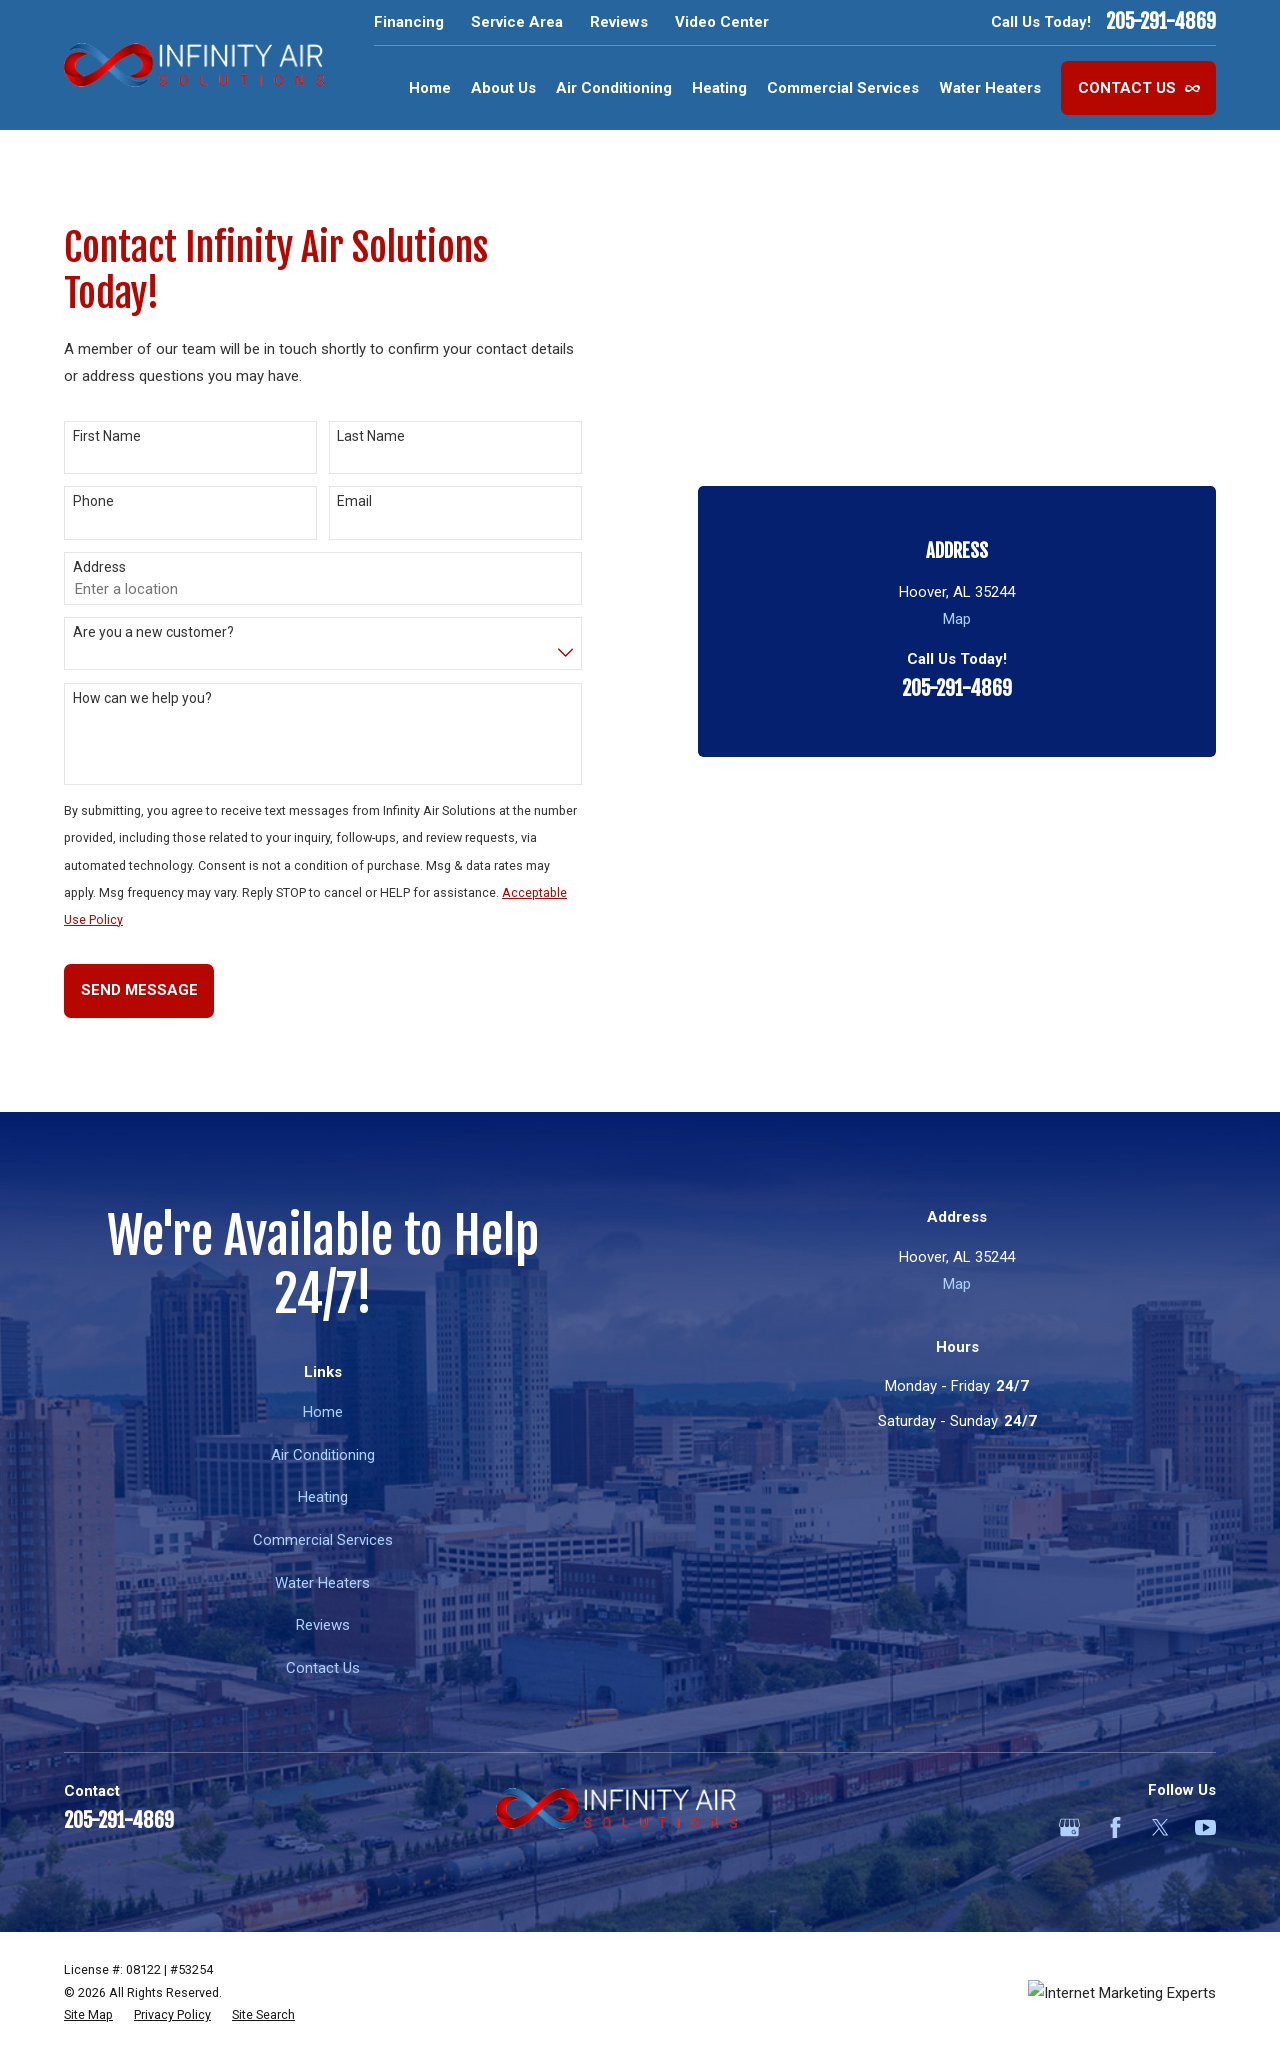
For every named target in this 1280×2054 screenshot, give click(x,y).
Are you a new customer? (153, 632)
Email (354, 501)
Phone (93, 501)
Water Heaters (322, 1583)
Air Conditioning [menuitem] (614, 88)
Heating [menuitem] (719, 88)
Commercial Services (323, 1540)
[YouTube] (1205, 1827)
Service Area (517, 22)
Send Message (139, 990)
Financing (409, 22)
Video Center (722, 22)
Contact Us (1139, 88)
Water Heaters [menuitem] (990, 88)
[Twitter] (1160, 1827)
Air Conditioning (323, 1455)
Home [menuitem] (430, 88)
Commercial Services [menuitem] (843, 88)
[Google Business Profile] (1069, 1827)
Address (99, 567)
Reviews (619, 22)
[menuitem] (88, 2015)
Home (323, 1412)
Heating (323, 1497)
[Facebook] (1115, 1827)
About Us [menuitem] (503, 88)
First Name (107, 436)
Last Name (371, 436)
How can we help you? (142, 698)
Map (957, 361)
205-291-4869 (1161, 22)
